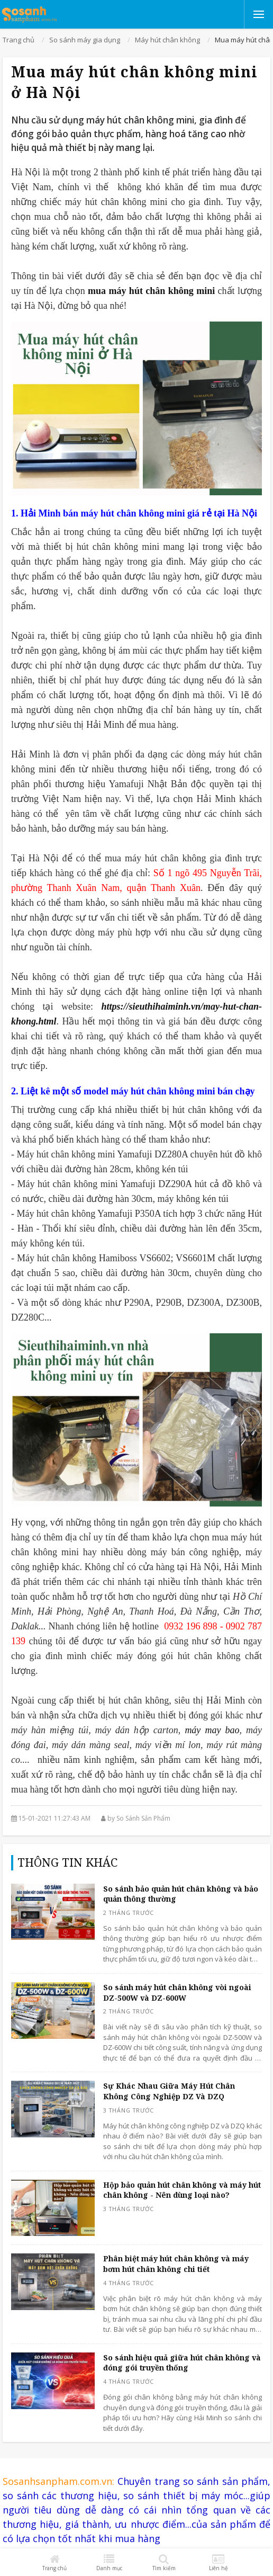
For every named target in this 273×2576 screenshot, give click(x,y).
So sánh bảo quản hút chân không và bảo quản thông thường (180, 1894)
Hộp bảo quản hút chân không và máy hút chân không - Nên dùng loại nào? (182, 2190)
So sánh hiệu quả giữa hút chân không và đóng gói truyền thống (182, 2362)
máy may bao (212, 1730)
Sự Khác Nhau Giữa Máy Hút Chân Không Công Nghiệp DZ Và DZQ (169, 2091)
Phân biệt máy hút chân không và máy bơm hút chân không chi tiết (176, 2263)
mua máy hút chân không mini (153, 291)
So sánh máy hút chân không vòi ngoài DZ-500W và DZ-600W (177, 1992)
